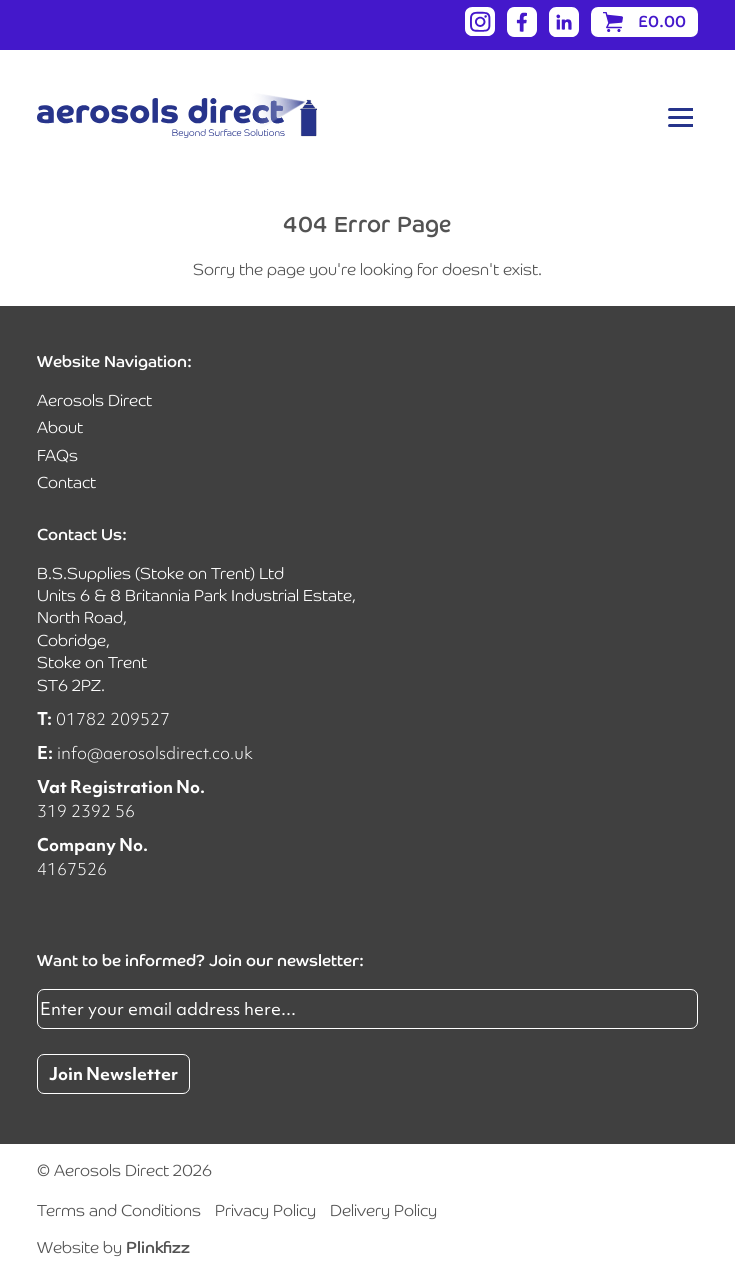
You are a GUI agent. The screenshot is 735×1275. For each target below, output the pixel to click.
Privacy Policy (265, 1210)
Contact (66, 482)
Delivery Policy (383, 1210)
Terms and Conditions (119, 1210)
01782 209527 (113, 718)
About (60, 427)
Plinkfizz (158, 1247)
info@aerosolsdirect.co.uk (155, 752)
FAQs (57, 455)
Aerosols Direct (94, 400)
